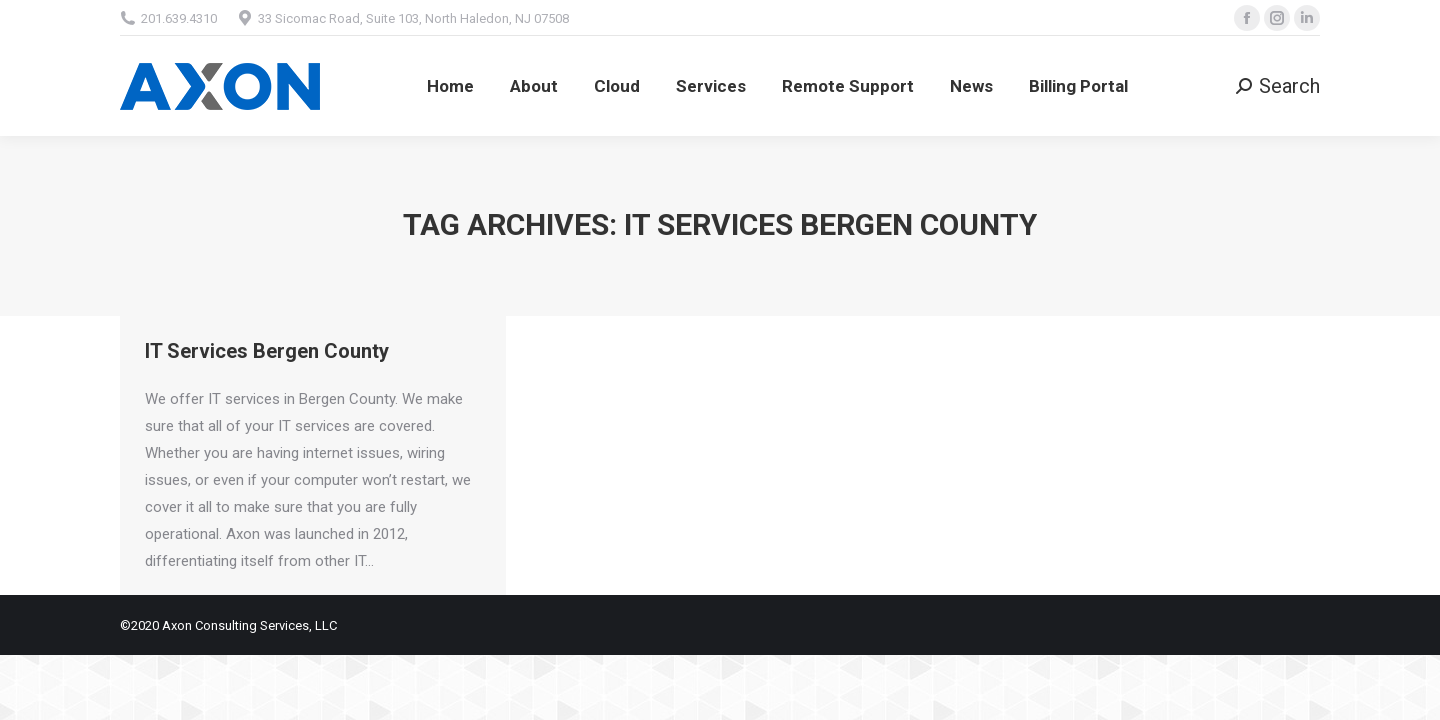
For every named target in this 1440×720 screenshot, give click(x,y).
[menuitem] (450, 86)
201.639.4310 (179, 18)
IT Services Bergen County (267, 351)
